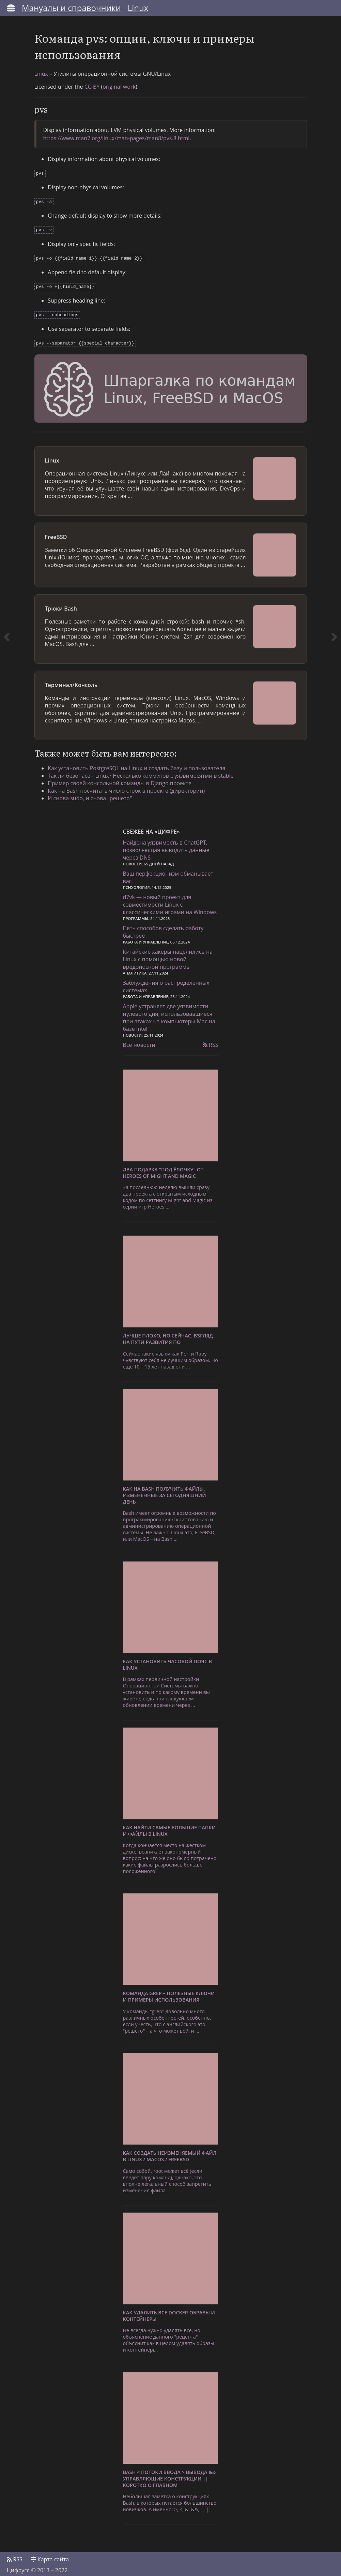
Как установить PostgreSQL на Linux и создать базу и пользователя (137, 763)
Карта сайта (50, 2554)
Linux (138, 7)
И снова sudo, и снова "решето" (90, 793)
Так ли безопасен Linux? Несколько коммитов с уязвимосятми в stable (141, 771)
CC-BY (92, 86)
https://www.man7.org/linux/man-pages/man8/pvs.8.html (116, 138)
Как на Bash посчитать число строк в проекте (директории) (126, 786)
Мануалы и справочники (71, 7)
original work (119, 86)
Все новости (139, 1040)
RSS (210, 1040)
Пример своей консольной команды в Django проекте (120, 778)
